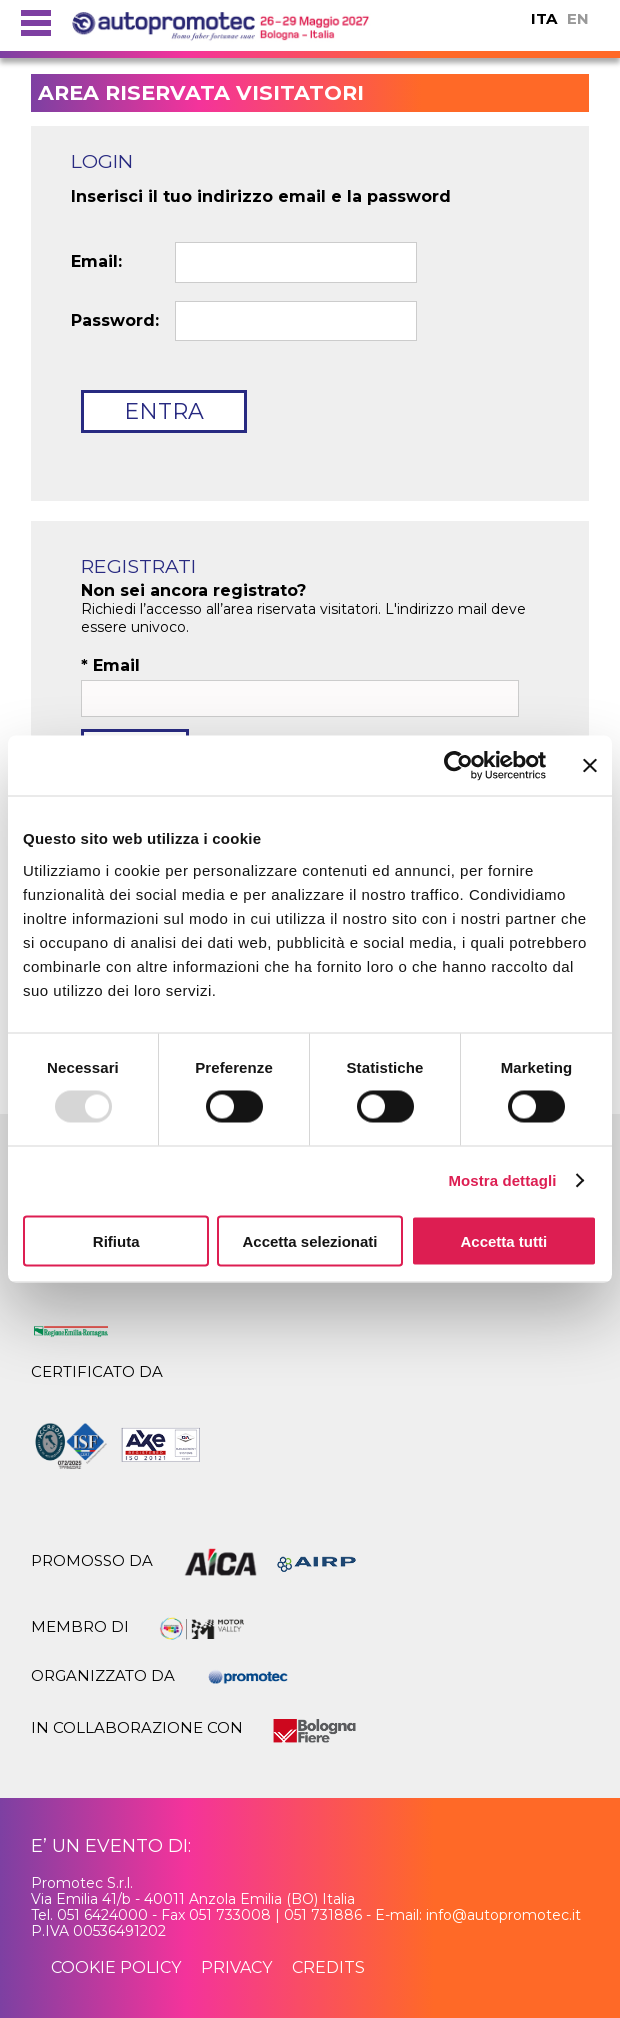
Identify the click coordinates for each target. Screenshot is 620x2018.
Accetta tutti (503, 1240)
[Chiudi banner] (590, 766)
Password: (115, 321)
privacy (236, 1967)
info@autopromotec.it (503, 1915)
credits (328, 1967)
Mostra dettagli (502, 1180)
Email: (96, 262)
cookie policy (116, 1967)
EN (578, 18)
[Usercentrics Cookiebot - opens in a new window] (458, 766)
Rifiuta (116, 1240)
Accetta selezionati (309, 1240)
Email (110, 666)
